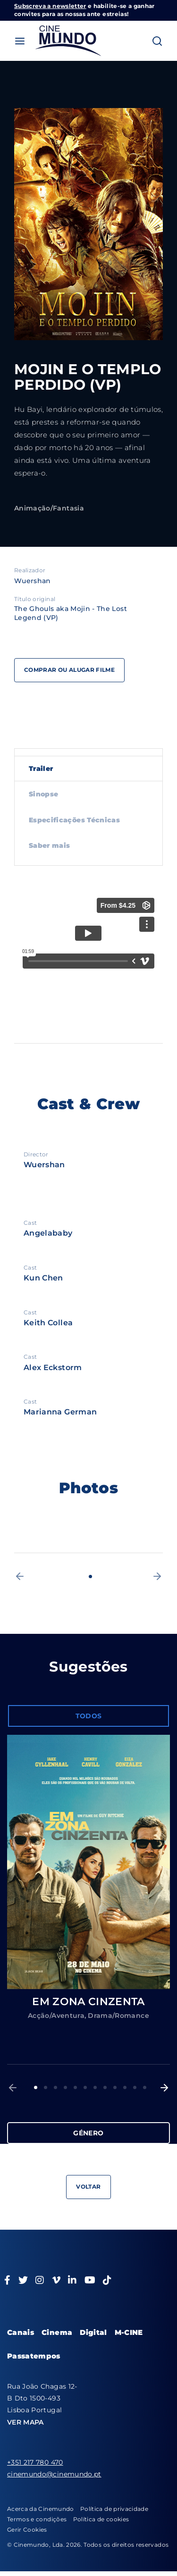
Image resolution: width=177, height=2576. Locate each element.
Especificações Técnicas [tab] (74, 820)
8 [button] (105, 2087)
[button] (19, 1576)
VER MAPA (25, 2422)
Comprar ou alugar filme (69, 669)
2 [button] (45, 2087)
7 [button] (95, 2087)
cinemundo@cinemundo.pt (54, 2474)
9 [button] (115, 2087)
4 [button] (65, 2087)
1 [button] (90, 1576)
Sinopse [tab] (43, 794)
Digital (93, 2332)
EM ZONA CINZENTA (88, 2001)
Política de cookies (101, 2519)
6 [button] (85, 2087)
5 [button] (75, 2087)
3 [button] (55, 2087)
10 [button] (124, 2087)
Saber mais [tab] (49, 845)
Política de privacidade (114, 2508)
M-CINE (129, 2332)
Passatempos (33, 2355)
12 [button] (144, 2087)
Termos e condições (37, 2519)
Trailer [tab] (41, 768)
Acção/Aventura (56, 2015)
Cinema (57, 2332)
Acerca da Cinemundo (40, 2508)
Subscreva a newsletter (50, 5)
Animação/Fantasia (49, 508)
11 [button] (134, 2087)
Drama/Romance (118, 2015)
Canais (20, 2332)
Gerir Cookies (27, 2529)
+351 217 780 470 (35, 2462)
